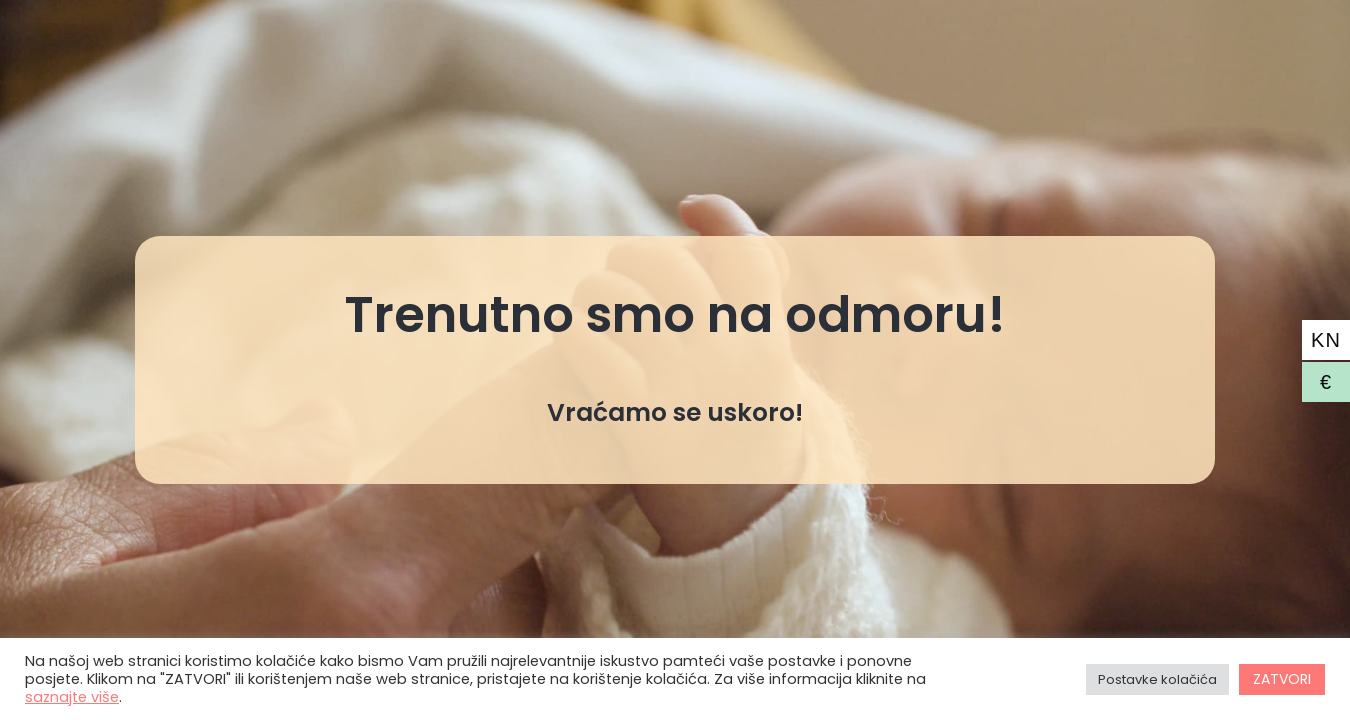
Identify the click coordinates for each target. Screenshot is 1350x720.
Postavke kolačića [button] (1157, 679)
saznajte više (72, 697)
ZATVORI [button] (1282, 679)
